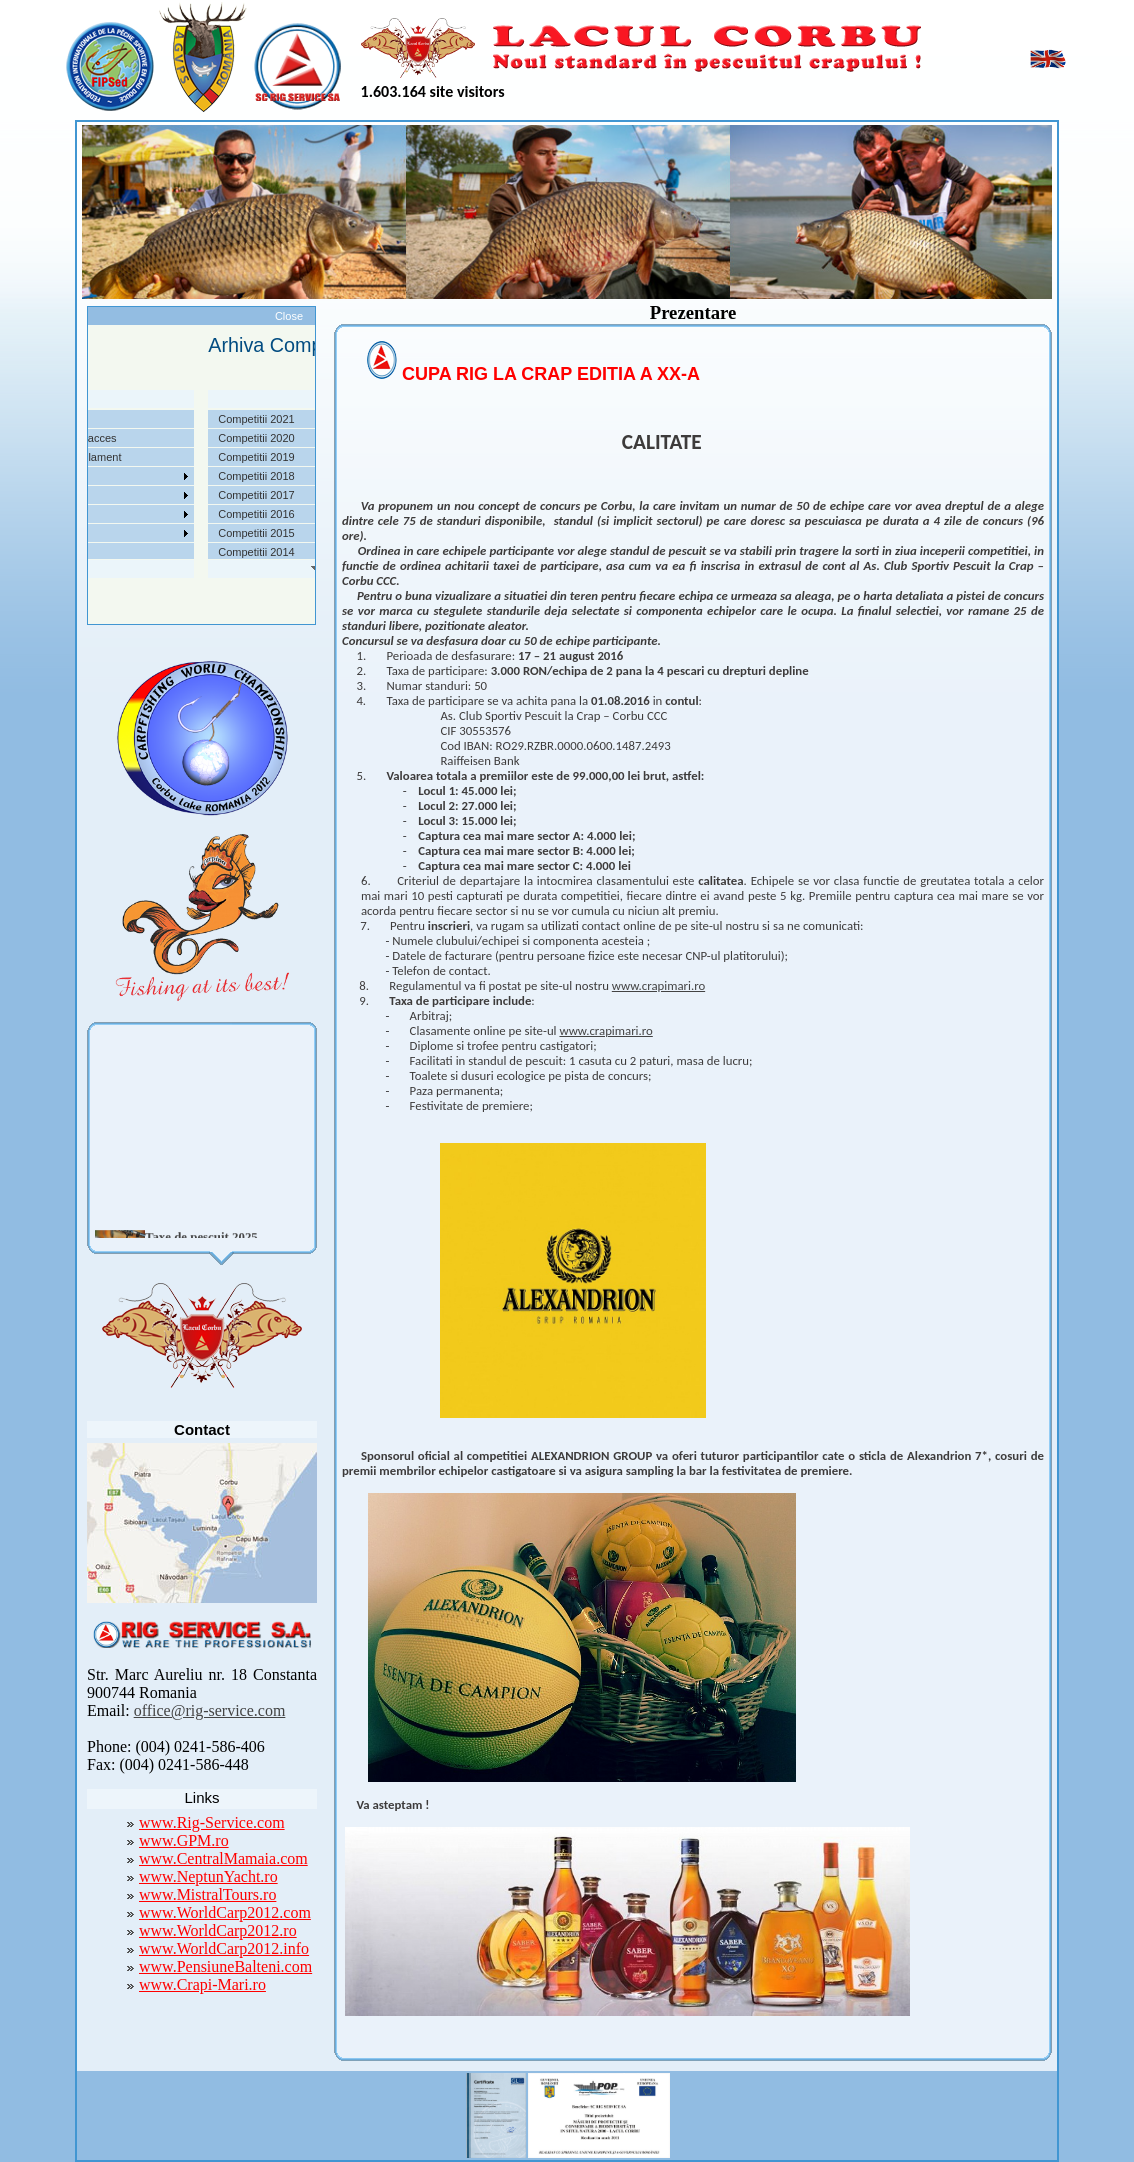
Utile (65, 514)
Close (289, 316)
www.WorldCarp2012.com (225, 1912)
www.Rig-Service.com (212, 1822)
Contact (73, 552)
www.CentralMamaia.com (223, 1858)
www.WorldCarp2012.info (224, 1948)
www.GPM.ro (184, 1840)
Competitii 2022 (92, 476)
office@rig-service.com (210, 1710)
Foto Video (80, 533)
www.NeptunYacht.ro (208, 1876)
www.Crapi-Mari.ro (202, 1984)
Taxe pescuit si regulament (119, 457)
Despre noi (80, 419)
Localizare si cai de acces (116, 438)
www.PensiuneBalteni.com (225, 1966)
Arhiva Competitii (95, 495)
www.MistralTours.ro (207, 1894)
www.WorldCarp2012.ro (218, 1930)
